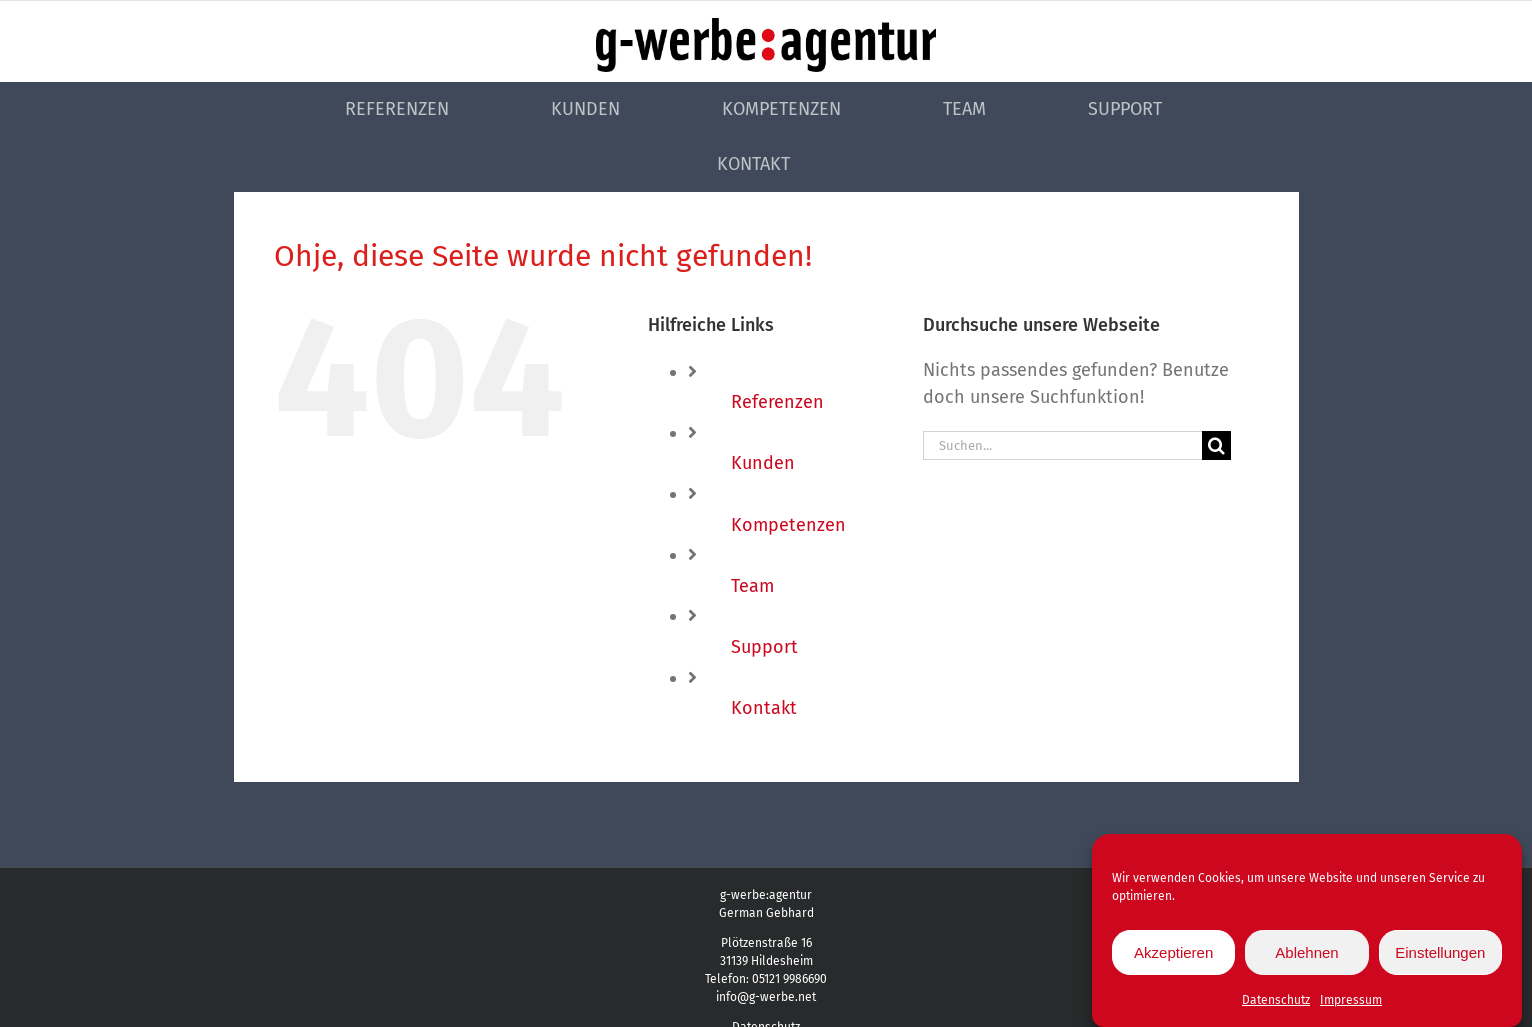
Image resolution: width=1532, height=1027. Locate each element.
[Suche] (1216, 445)
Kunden (763, 463)
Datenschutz (1276, 1005)
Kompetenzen (788, 525)
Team (752, 586)
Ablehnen (1306, 957)
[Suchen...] (1062, 445)
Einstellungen (1440, 957)
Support (764, 647)
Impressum (1351, 1005)
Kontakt (764, 708)
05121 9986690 (789, 979)
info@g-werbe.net (766, 997)
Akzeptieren (1173, 957)
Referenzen (777, 402)
